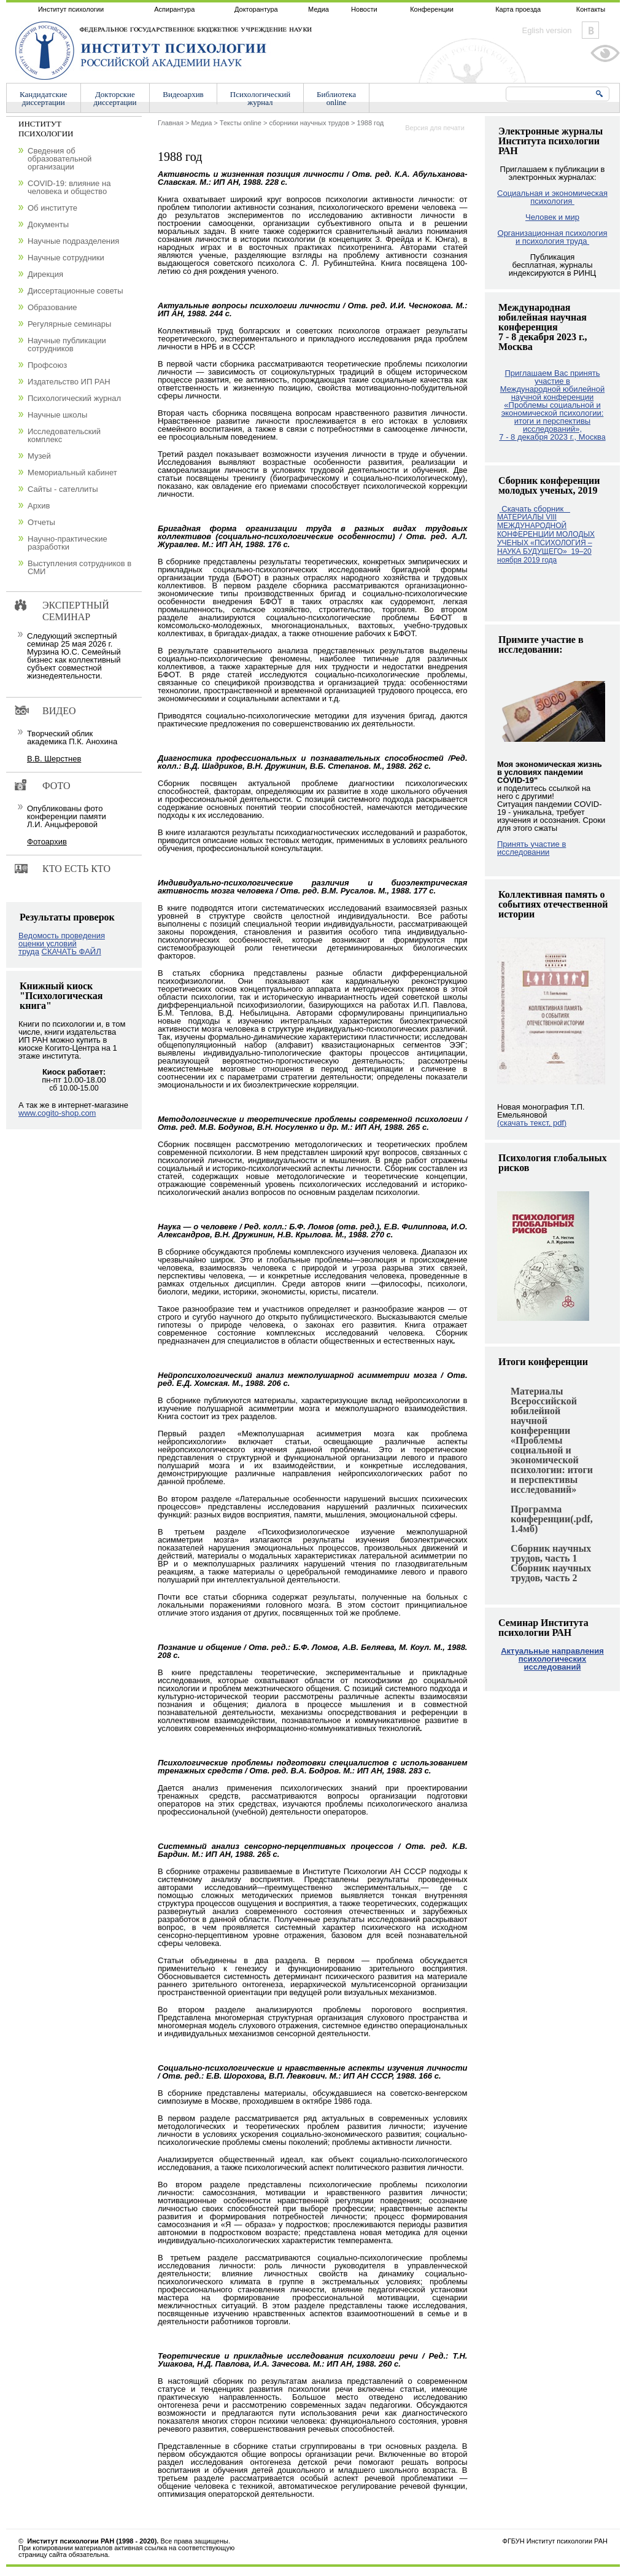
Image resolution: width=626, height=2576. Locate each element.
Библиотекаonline (336, 98)
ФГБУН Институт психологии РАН (555, 2541)
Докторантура (256, 9)
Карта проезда (518, 9)
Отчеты (41, 522)
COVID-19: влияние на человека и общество (69, 187)
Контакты (591, 9)
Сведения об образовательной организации (59, 158)
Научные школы (57, 414)
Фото (56, 785)
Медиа (318, 9)
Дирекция (45, 274)
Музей (39, 456)
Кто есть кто (76, 868)
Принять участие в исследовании (531, 848)
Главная (171, 122)
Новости (364, 9)
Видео (58, 711)
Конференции (432, 9)
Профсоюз (47, 365)
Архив (39, 505)
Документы (48, 224)
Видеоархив (183, 94)
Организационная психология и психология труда (553, 237)
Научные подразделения (73, 241)
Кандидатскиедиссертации (44, 98)
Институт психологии (71, 9)
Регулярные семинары (69, 324)
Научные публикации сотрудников (67, 344)
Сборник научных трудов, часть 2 (551, 1573)
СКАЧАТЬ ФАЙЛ (71, 951)
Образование (52, 307)
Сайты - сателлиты (63, 489)
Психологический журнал (74, 398)
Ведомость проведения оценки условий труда (61, 943)
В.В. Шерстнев (54, 759)
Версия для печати (435, 127)
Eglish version (547, 30)
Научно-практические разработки (67, 542)
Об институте (52, 207)
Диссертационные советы (75, 290)
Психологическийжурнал (260, 98)
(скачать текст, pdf (531, 1122)
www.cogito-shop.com (57, 1113)
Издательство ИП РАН (69, 381)
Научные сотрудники (66, 257)
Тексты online (240, 122)
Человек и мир (552, 217)
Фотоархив (47, 842)
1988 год (370, 122)
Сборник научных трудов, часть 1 (551, 1553)
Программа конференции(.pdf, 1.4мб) (552, 1519)
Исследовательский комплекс (64, 435)
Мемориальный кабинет (72, 472)
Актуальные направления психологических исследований (552, 1658)
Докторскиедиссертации (115, 98)
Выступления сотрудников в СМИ (79, 567)
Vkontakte (590, 30)
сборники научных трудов (309, 122)
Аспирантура (174, 9)
